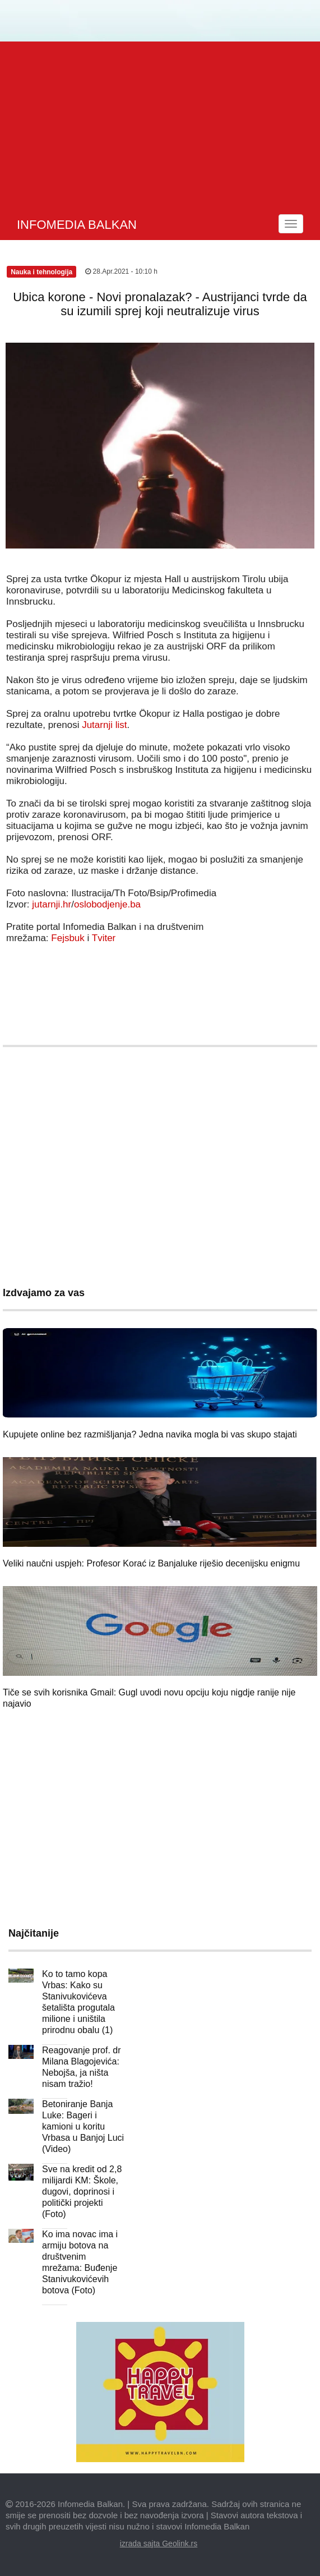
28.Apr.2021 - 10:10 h (121, 271)
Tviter (104, 938)
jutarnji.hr (51, 904)
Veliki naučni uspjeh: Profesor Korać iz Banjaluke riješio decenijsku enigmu (151, 1563)
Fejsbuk (68, 938)
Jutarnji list (104, 725)
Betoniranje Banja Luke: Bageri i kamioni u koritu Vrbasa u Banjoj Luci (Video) (83, 2126)
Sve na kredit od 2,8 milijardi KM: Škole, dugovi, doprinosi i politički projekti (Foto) (82, 2191)
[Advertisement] (161, 125)
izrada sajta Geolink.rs (159, 2543)
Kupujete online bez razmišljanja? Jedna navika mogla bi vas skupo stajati (150, 1434)
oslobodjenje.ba (107, 904)
